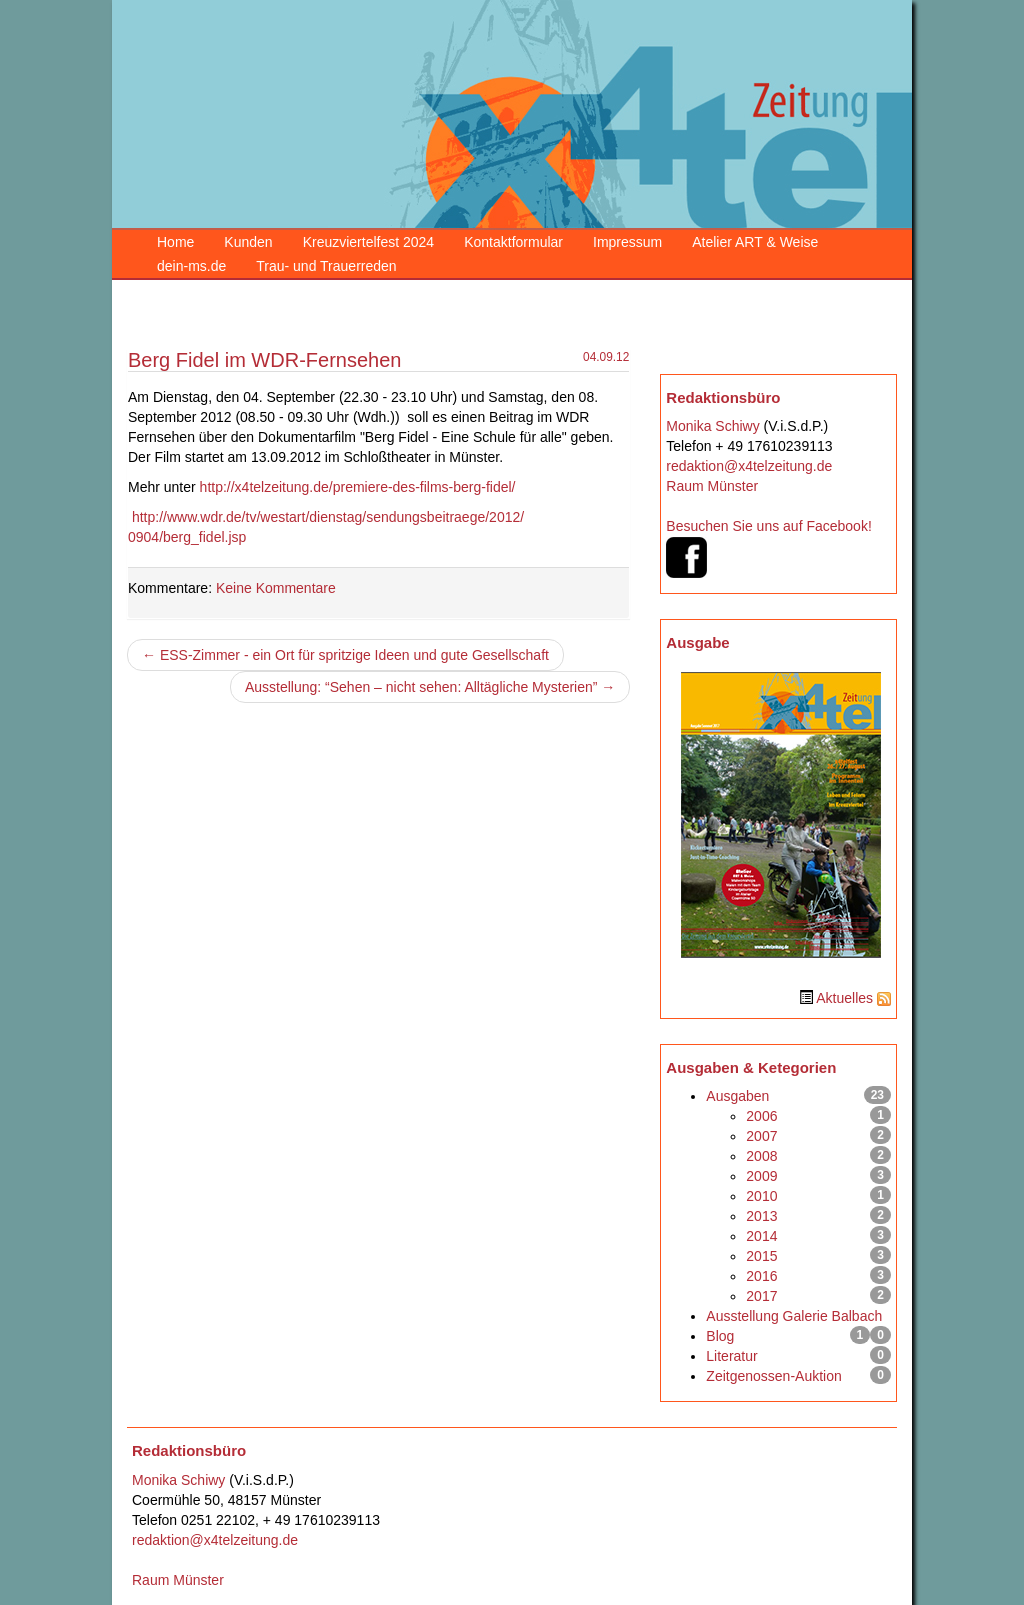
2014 (761, 1236)
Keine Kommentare (276, 588)
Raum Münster (712, 486)
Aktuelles (844, 998)
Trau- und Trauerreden (326, 266)
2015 (761, 1256)
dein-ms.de (191, 266)
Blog (720, 1336)
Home (175, 242)
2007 (761, 1136)
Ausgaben (737, 1096)
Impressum (627, 242)
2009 (761, 1176)
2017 (761, 1296)
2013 (761, 1216)
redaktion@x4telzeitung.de (749, 466)
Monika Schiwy (712, 426)
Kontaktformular (513, 242)
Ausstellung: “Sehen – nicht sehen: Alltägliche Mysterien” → (430, 687)
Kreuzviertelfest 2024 (369, 242)
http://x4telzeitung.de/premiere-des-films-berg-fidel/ (356, 487)
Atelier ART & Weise (755, 242)
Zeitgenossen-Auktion (773, 1376)
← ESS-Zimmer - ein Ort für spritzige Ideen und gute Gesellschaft (345, 655)
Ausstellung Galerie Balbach (794, 1316)
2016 (761, 1276)
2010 (761, 1196)
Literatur (731, 1356)
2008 (761, 1156)
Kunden (248, 242)
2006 (761, 1116)
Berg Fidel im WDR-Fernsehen (264, 360)
